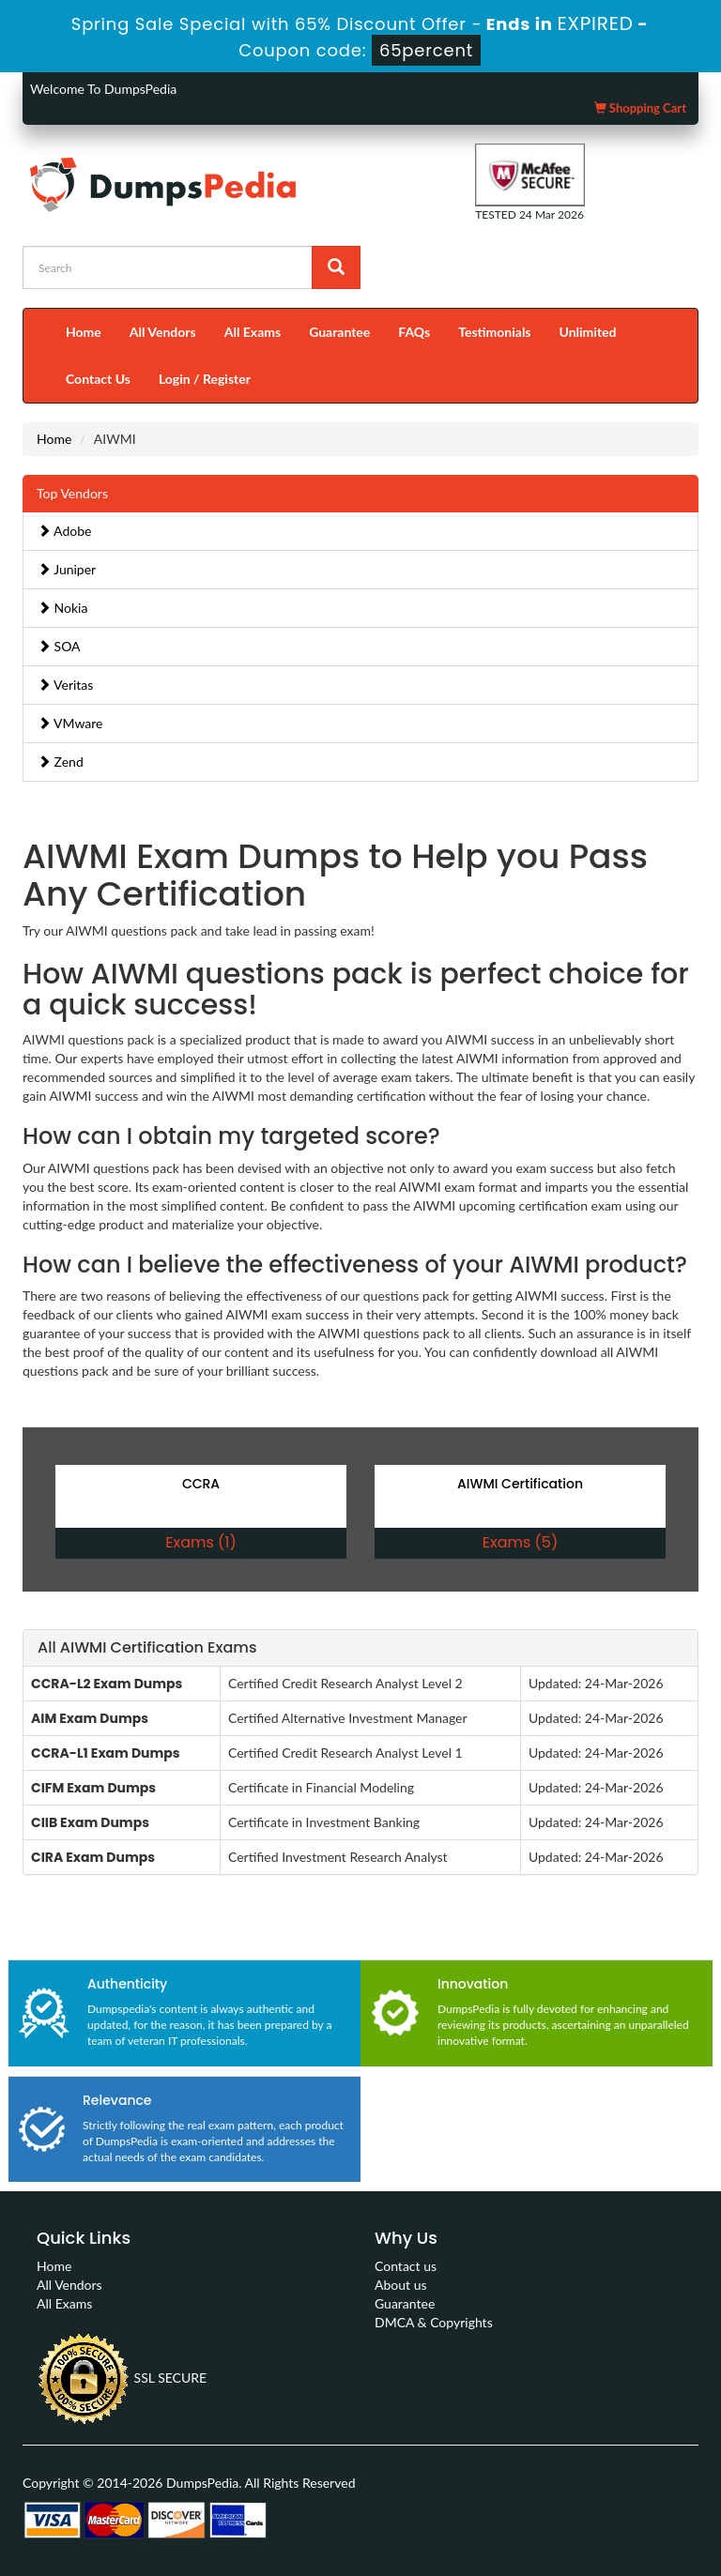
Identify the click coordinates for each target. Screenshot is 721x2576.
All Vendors (163, 332)
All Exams (252, 332)
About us (401, 2285)
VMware (70, 723)
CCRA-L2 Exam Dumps (106, 1683)
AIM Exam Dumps (89, 1718)
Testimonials (494, 332)
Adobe (64, 531)
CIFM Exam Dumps (93, 1787)
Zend (61, 762)
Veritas (65, 685)
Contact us (406, 2266)
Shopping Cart (640, 107)
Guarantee (339, 332)
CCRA (201, 1483)
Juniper (67, 569)
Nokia (62, 608)
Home (83, 332)
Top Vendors (72, 493)
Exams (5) (520, 1542)
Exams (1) (200, 1542)
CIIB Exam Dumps (90, 1822)
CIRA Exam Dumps (93, 1857)
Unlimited (588, 332)
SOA (59, 646)
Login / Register (205, 379)
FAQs (414, 332)
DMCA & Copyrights (434, 2322)
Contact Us (98, 379)
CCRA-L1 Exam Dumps (105, 1753)
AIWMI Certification (520, 1483)
